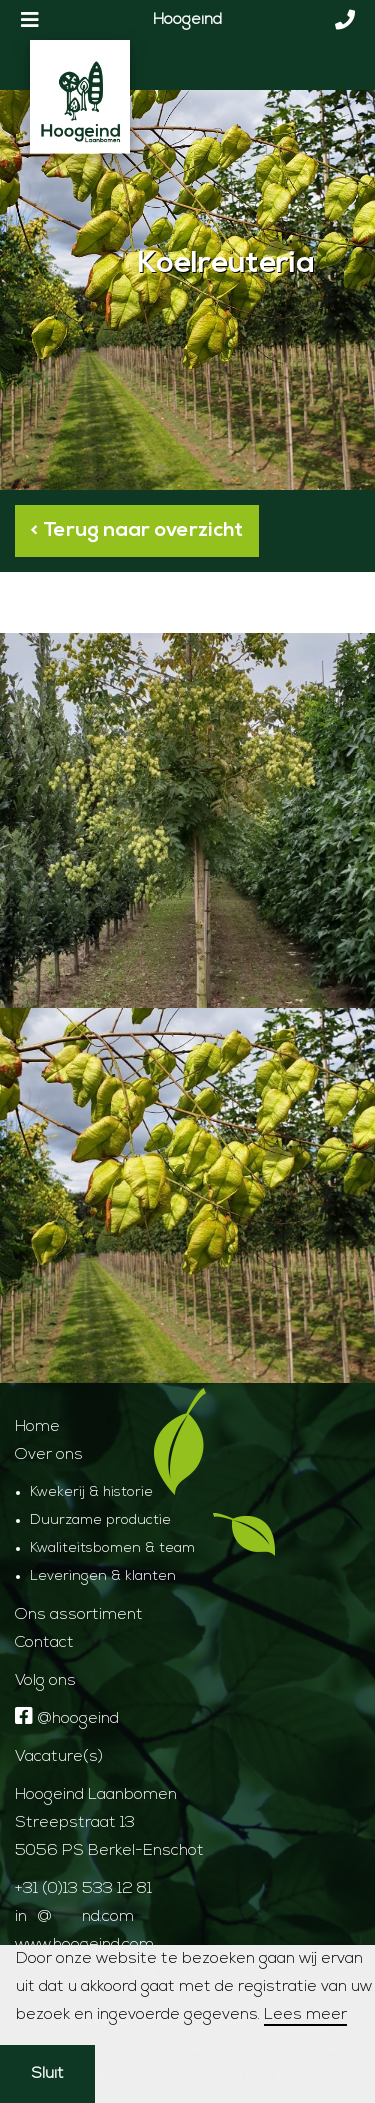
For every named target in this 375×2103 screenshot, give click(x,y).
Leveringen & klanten (103, 1576)
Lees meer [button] (305, 2015)
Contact (44, 1643)
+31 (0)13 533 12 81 (83, 1889)
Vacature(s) (59, 1757)
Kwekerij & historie (91, 1492)
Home (37, 1427)
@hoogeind (67, 1719)
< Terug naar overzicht (137, 531)
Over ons (49, 1455)
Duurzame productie (100, 1520)
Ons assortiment (79, 1615)
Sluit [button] (47, 2074)
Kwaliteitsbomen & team (112, 1548)
